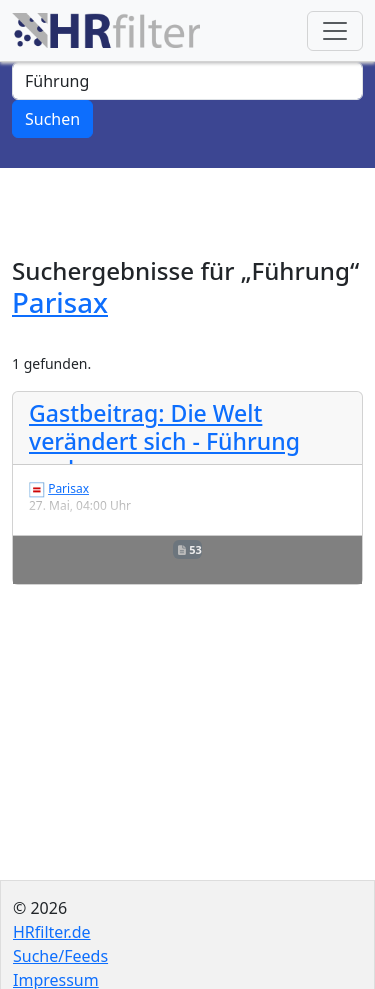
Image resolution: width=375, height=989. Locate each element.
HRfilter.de (52, 932)
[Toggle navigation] (335, 31)
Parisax (60, 302)
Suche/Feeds (60, 956)
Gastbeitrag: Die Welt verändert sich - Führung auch (164, 440)
